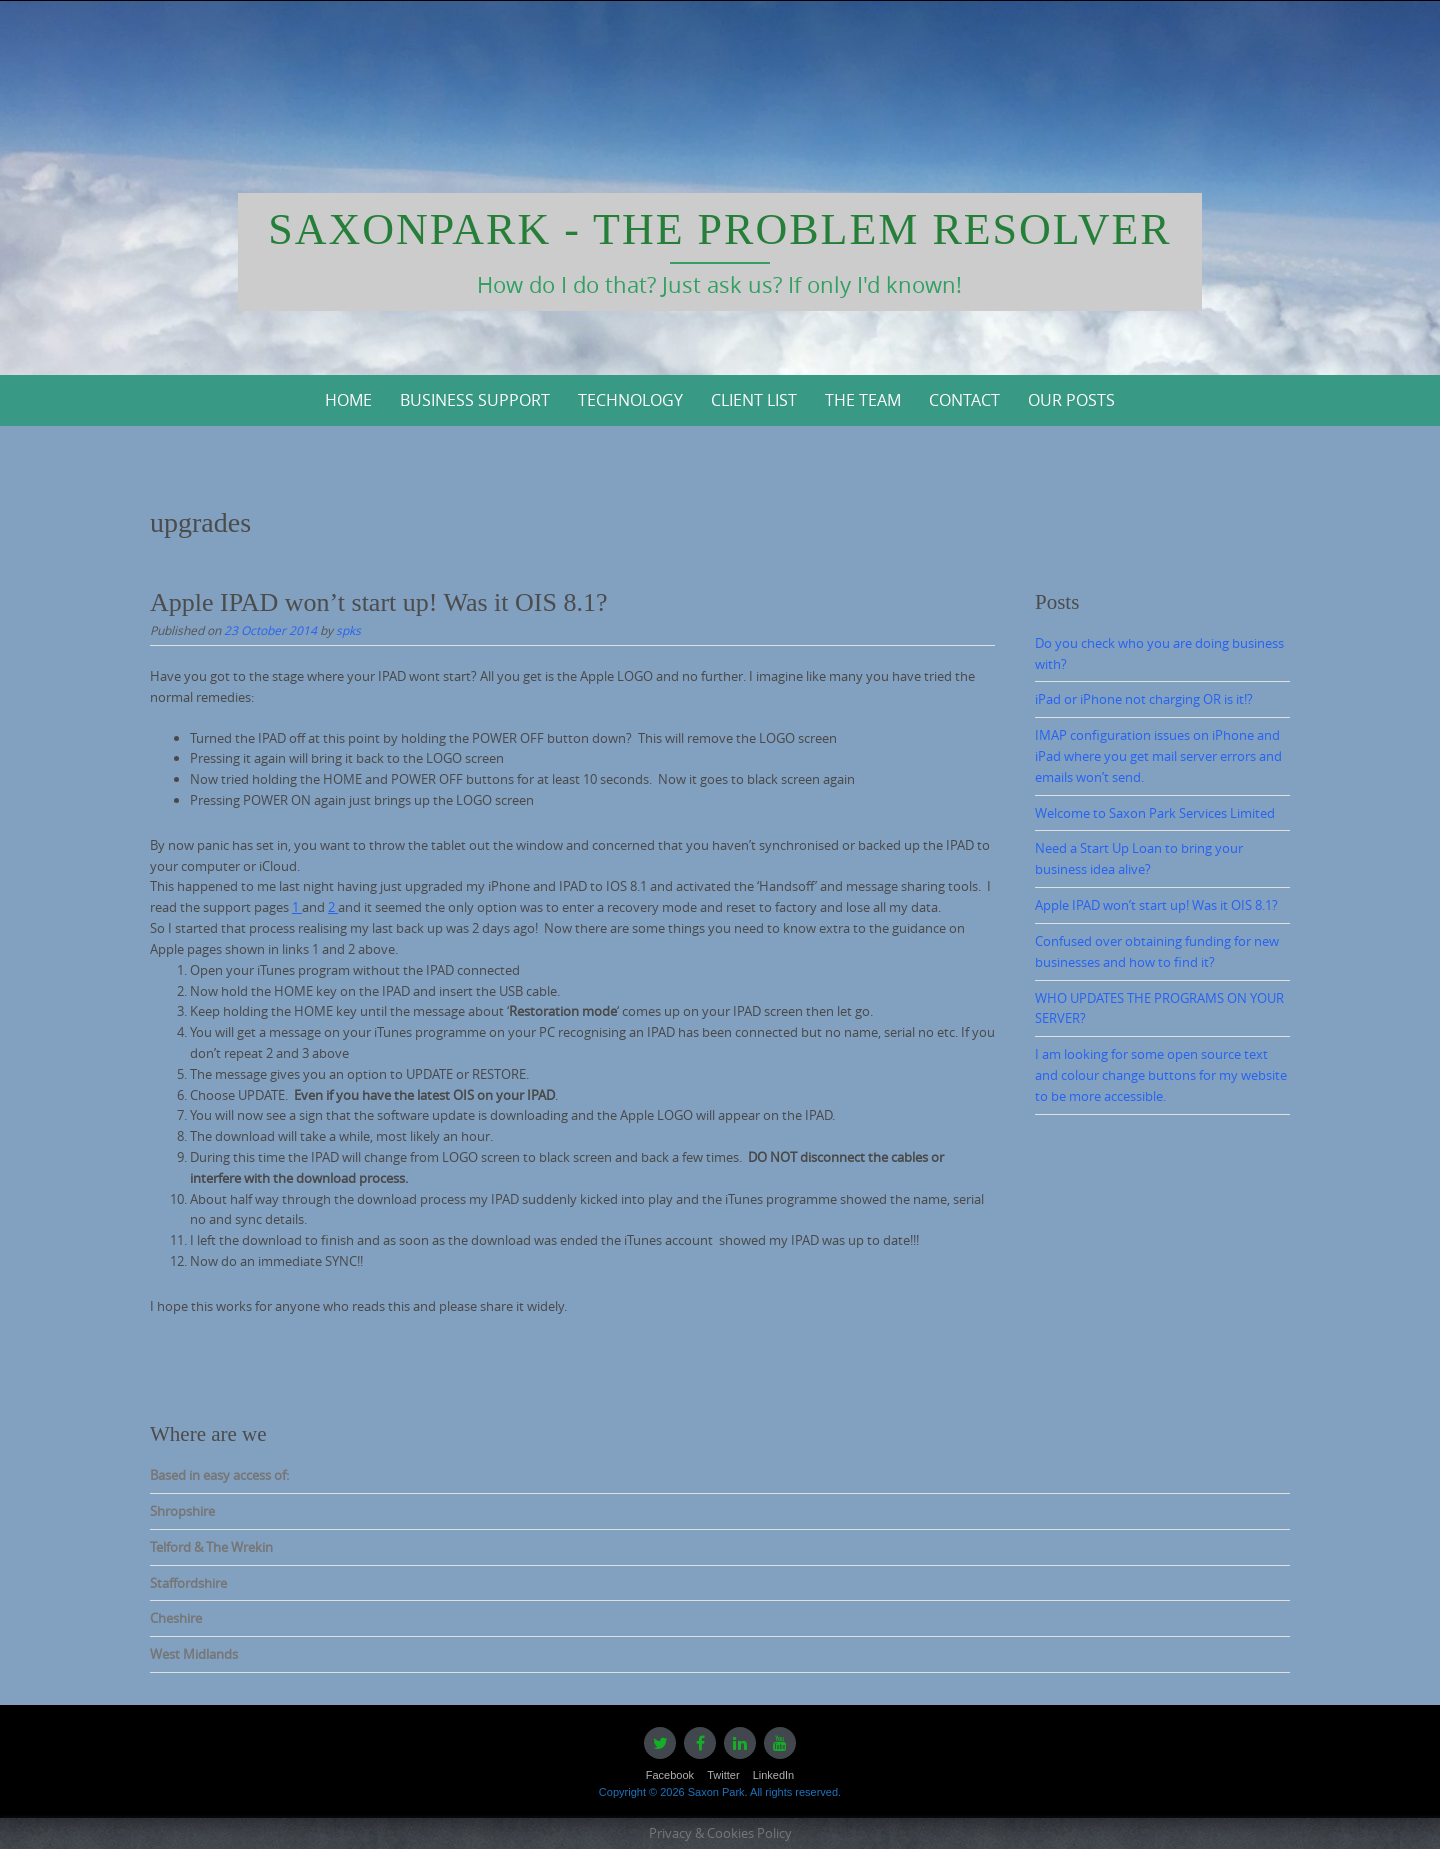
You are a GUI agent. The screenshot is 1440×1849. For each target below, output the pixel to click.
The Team (863, 400)
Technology (630, 400)
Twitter (723, 1775)
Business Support (475, 400)
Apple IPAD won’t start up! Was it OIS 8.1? (378, 602)
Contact (964, 400)
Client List (754, 400)
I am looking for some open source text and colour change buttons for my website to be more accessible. (1161, 1075)
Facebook (670, 1775)
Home (348, 400)
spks (348, 630)
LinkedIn (774, 1775)
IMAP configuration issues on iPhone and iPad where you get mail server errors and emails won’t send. (1158, 756)
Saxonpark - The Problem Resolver (719, 229)
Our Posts (1071, 400)
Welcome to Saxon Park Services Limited (1155, 813)
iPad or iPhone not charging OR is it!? (1144, 699)
